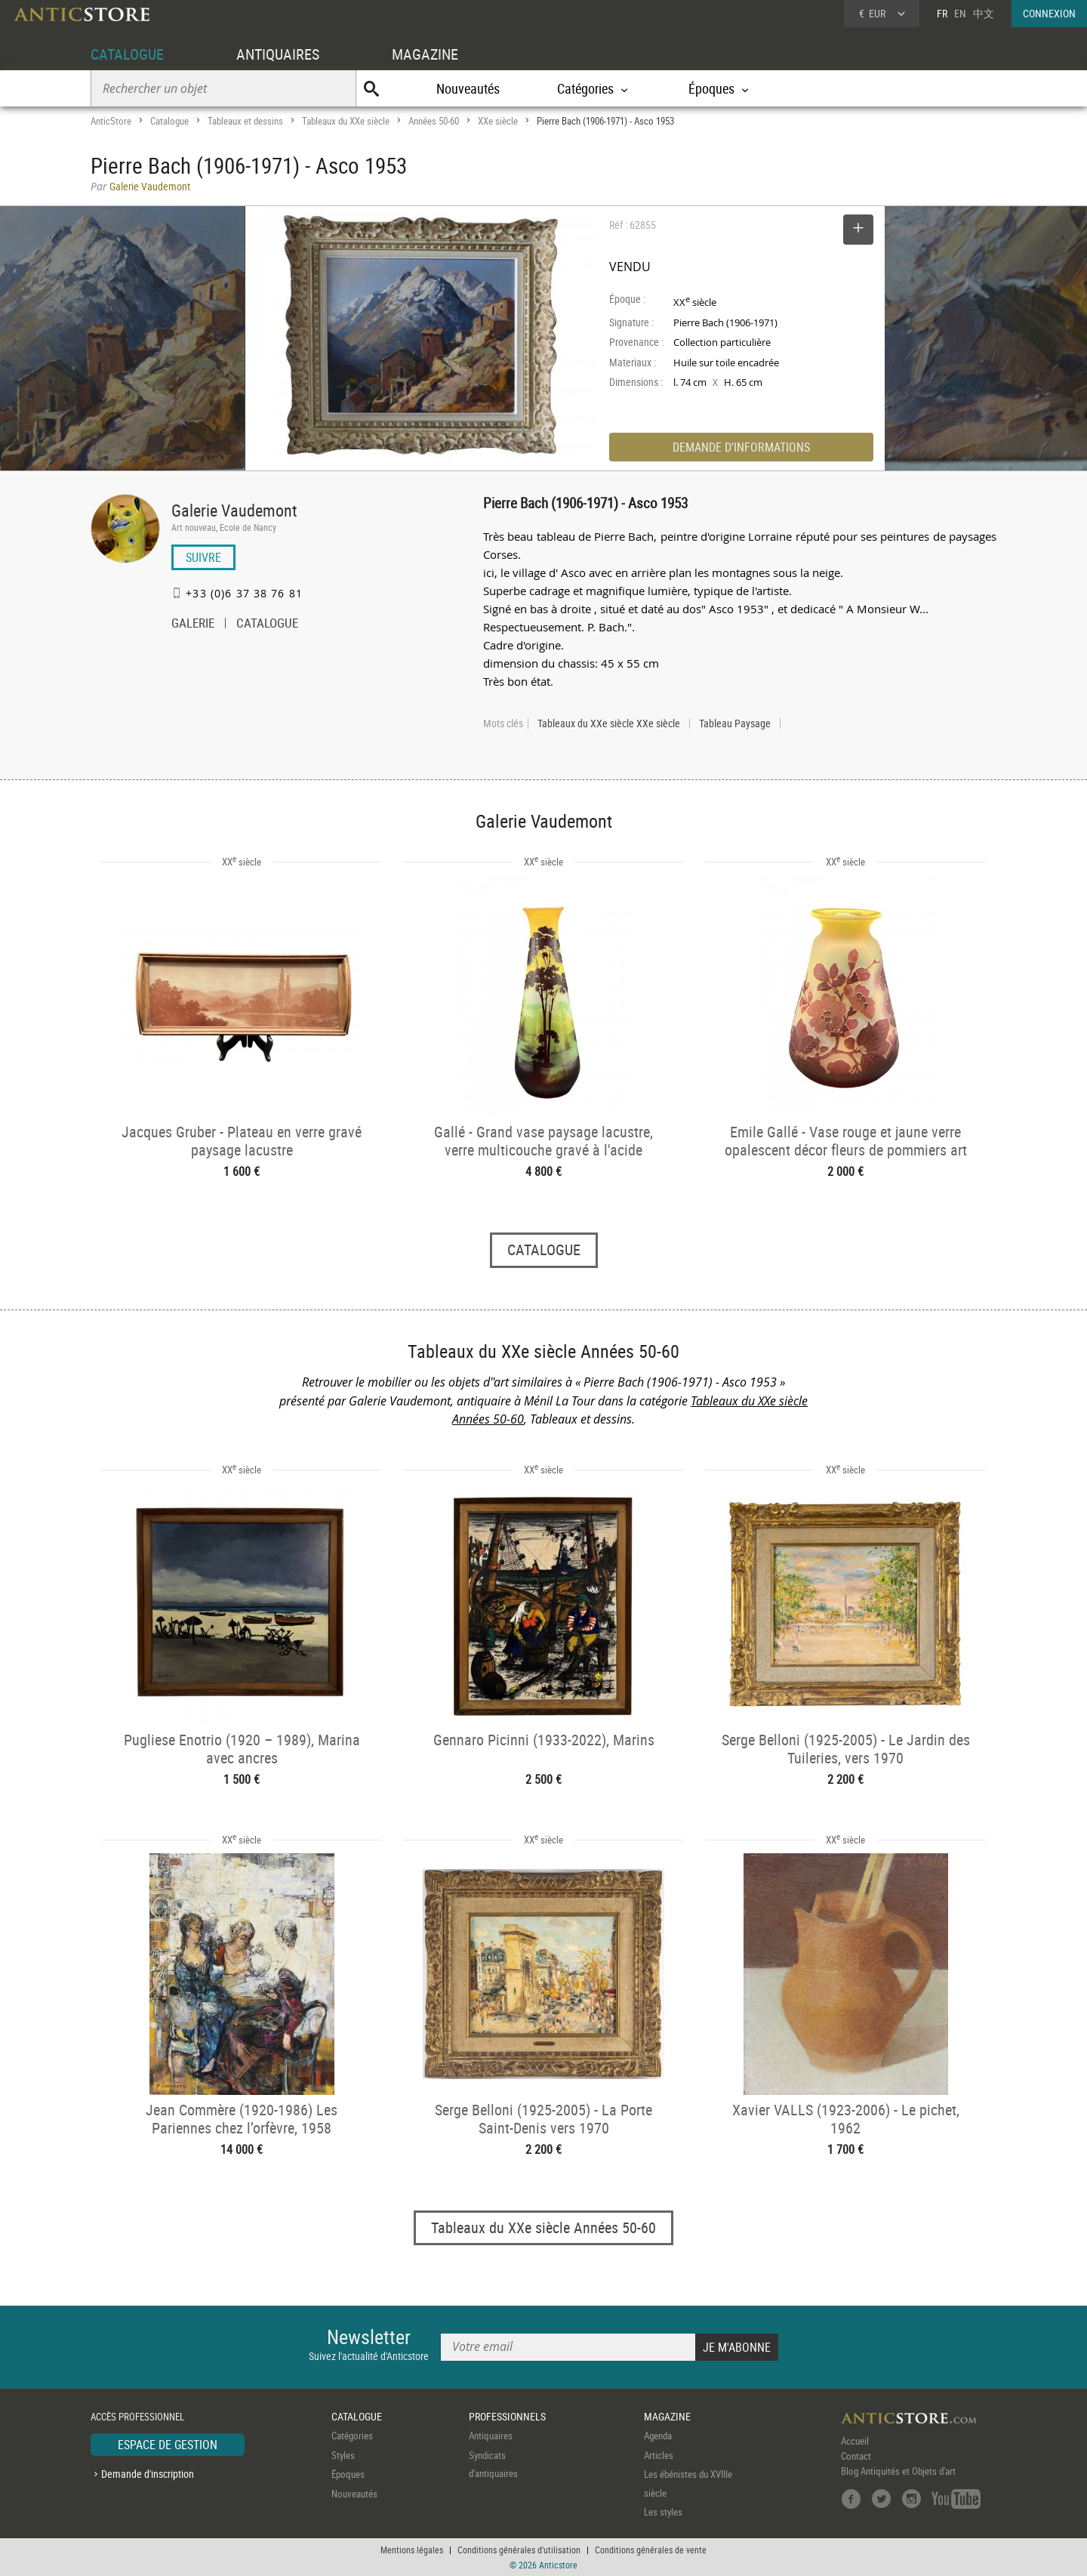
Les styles (663, 2512)
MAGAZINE (425, 54)
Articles (658, 2455)
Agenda (658, 2436)
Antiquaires (491, 2436)
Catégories (352, 2436)
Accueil (855, 2441)
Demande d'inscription (147, 2473)
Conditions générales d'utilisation (518, 2550)
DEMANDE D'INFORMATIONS (741, 447)
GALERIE (192, 624)
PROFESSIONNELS (507, 2416)
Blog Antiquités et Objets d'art (898, 2472)
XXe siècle (498, 121)
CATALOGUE (127, 54)
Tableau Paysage (735, 723)
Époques (348, 2475)
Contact (856, 2456)
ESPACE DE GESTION (167, 2445)
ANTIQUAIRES (277, 54)
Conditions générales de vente (651, 2550)
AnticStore (111, 121)
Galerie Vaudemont (234, 510)
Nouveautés (468, 88)
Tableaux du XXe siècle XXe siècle (608, 723)
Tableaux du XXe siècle (346, 121)
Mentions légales (411, 2550)
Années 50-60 (433, 121)
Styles (343, 2455)
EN (960, 13)
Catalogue (169, 121)
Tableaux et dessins (245, 121)
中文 (983, 13)
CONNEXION (1049, 13)
